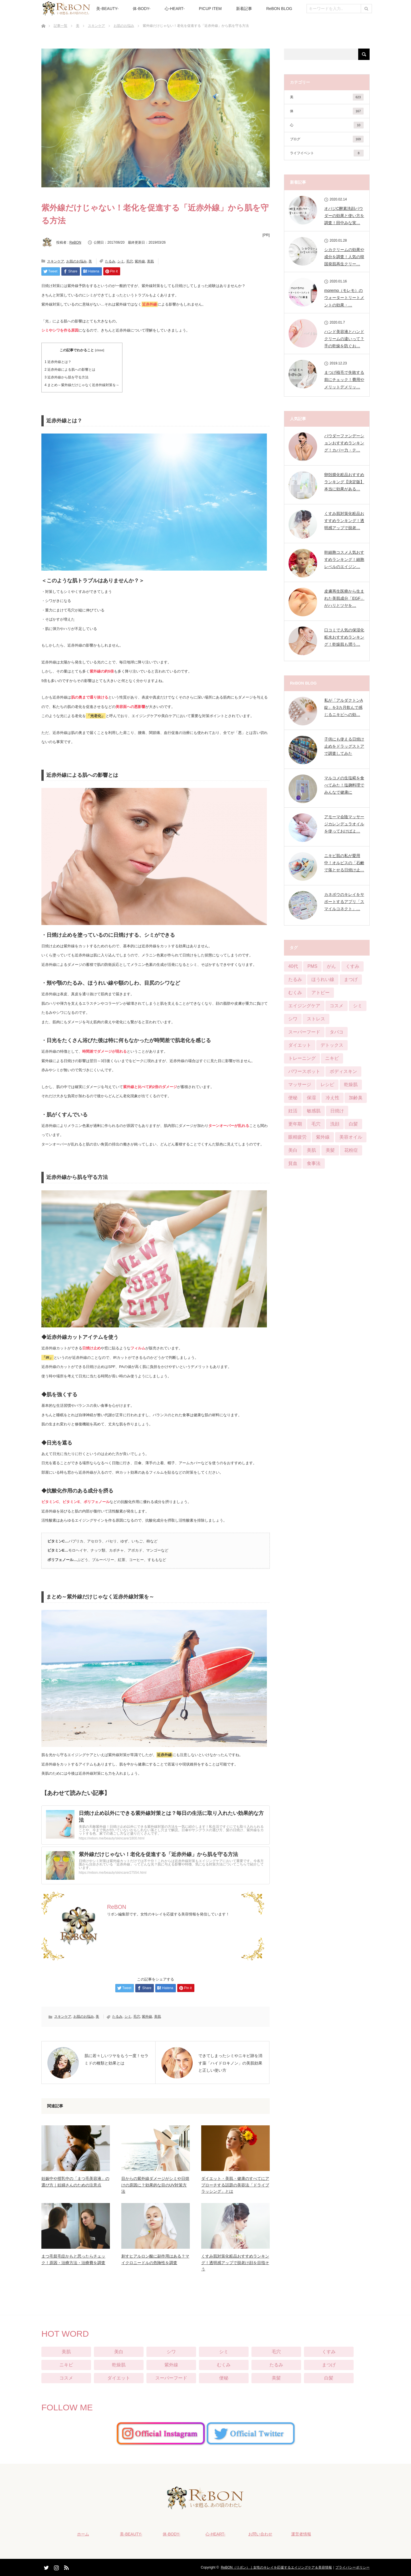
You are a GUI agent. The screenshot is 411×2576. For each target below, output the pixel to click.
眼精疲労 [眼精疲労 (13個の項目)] (297, 1137)
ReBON (75, 242)
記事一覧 (60, 26)
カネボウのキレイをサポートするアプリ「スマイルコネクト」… (344, 901)
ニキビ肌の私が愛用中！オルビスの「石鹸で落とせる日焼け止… (344, 862)
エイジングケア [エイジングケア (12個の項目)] (304, 1005)
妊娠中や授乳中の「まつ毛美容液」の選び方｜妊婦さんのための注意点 (75, 2181)
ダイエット (118, 2378)
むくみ (224, 2364)
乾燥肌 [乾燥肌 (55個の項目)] (351, 1084)
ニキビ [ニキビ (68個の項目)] (332, 1058)
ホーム (83, 2534)
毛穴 (129, 261)
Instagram (55, 2566)
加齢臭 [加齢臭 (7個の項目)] (355, 1097)
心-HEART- (175, 8)
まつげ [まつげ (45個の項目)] (351, 979)
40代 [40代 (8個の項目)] (293, 966)
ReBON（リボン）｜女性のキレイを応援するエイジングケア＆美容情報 (276, 2567)
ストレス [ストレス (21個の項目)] (316, 1018)
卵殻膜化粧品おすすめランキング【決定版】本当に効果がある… (344, 481)
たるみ (110, 261)
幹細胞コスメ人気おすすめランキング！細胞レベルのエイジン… (344, 559)
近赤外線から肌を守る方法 (66, 377)
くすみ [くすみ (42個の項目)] (352, 966)
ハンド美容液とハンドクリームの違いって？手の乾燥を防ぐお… (344, 338)
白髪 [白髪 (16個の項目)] (353, 1124)
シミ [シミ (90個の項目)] (357, 1005)
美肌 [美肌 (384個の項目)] (311, 1150)
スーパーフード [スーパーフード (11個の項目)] (304, 1032)
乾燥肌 (119, 2364)
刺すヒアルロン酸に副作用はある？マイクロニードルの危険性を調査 (155, 2259)
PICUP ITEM (210, 8)
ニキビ (66, 2364)
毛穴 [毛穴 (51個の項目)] (316, 1124)
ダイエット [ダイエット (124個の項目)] (299, 1045)
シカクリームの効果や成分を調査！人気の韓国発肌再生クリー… (344, 256)
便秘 (223, 2378)
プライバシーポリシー (352, 2567)
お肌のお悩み (124, 26)
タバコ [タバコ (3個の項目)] (336, 1032)
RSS (65, 2566)
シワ (171, 2351)
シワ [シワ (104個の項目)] (292, 1018)
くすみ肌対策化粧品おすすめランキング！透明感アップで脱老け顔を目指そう (235, 2262)
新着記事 (244, 8)
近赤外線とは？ (58, 362)
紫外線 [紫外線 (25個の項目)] (323, 1137)
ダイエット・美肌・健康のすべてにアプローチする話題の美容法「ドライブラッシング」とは (235, 2185)
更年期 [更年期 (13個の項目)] (295, 1124)
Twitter (45, 2566)
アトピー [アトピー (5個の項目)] (320, 992)
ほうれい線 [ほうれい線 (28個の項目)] (322, 979)
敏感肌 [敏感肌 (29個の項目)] (314, 1110)
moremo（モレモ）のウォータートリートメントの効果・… (344, 297)
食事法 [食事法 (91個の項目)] (314, 1163)
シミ (120, 261)
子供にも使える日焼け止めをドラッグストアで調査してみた (344, 746)
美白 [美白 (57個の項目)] (292, 1150)
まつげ (329, 2364)
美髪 (276, 2378)
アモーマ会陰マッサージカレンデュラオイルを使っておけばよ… (344, 823)
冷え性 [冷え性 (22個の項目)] (332, 1097)
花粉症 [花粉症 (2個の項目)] (351, 1150)
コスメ (66, 2378)
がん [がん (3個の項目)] (331, 966)
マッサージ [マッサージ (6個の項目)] (299, 1084)
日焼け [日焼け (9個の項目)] (337, 1110)
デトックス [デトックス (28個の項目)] (332, 1045)
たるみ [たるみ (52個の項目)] (295, 979)
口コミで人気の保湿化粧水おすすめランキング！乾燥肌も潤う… (344, 637)
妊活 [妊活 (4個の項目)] (292, 1110)
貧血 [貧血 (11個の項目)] (292, 1163)
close (99, 350)
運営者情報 (301, 2534)
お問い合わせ (260, 2534)
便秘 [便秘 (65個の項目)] (292, 1097)
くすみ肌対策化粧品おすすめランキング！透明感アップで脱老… (344, 520)
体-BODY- (141, 8)
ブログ (327, 139)
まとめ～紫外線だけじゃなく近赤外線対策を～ (82, 385)
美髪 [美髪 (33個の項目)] (330, 1150)
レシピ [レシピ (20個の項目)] (327, 1084)
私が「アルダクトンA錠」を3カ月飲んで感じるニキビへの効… (343, 707)
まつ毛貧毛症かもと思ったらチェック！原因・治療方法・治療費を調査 (73, 2259)
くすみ (329, 2351)
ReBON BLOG (279, 8)
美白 (118, 2351)
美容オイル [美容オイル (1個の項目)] (350, 1137)
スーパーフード (171, 2378)
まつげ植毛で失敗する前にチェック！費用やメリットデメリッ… (344, 379)
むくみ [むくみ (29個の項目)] (295, 992)
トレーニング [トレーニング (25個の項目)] (302, 1058)
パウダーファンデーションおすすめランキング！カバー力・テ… (344, 443)
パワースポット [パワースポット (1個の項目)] (304, 1071)
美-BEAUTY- (107, 8)
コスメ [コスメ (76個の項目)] (336, 1005)
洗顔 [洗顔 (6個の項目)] (334, 1124)
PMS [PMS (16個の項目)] (312, 966)
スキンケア (96, 26)
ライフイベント (327, 153)
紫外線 (140, 261)
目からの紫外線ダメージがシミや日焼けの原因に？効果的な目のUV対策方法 (155, 2185)
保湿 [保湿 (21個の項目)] (311, 1097)
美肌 (150, 261)
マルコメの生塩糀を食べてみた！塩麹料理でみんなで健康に (344, 785)
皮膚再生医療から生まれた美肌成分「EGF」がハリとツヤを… (344, 598)
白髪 (328, 2378)
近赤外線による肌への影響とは (70, 370)
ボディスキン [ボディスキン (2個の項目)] (343, 1071)
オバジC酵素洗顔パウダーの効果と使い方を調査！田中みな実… (344, 215)
